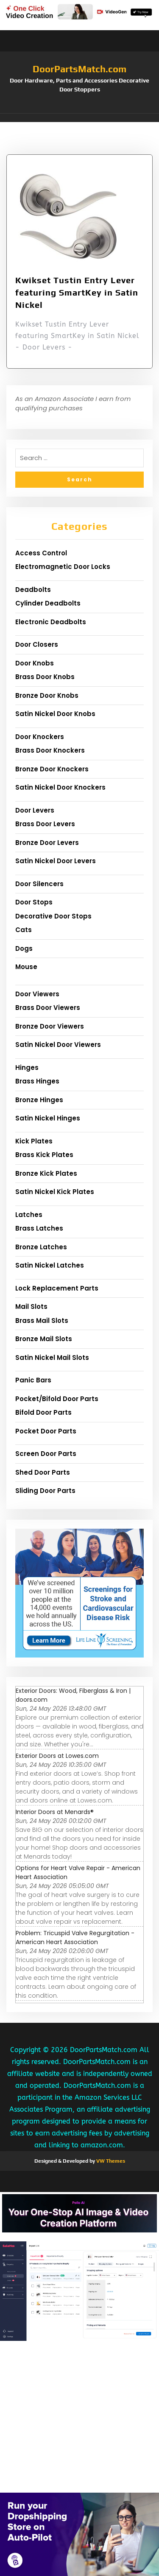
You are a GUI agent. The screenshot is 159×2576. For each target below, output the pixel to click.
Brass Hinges (37, 1081)
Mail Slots (31, 1306)
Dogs (24, 948)
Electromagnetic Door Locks (62, 566)
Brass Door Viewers (47, 1007)
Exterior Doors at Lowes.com (57, 1755)
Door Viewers (37, 993)
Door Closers (36, 644)
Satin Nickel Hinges (47, 1118)
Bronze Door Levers (47, 842)
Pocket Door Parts (45, 1431)
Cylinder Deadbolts (48, 603)
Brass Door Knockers (50, 750)
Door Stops (34, 902)
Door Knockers (39, 736)
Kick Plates (34, 1141)
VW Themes (110, 2161)
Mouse (26, 966)
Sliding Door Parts (45, 1490)
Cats (23, 929)
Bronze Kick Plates (46, 1173)
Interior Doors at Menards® (55, 1812)
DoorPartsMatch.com (79, 68)
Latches (28, 1214)
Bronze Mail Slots (43, 1338)
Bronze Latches (41, 1247)
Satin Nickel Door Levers (55, 860)
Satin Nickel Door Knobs (55, 713)
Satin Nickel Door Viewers (58, 1044)
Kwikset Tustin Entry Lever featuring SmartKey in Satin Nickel (76, 292)
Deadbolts (33, 589)
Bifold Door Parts (43, 1412)
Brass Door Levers (45, 823)
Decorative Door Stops (53, 916)
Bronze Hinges (39, 1099)
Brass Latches (39, 1228)
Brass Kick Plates (44, 1154)
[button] (79, 118)
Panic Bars (33, 1380)
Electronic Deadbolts (50, 621)
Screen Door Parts (45, 1453)
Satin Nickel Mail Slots (52, 1357)
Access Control (41, 553)
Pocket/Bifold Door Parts (56, 1398)
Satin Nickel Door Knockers (60, 787)
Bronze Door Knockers (52, 769)
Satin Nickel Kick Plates (54, 1191)
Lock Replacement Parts (56, 1288)
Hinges (27, 1067)
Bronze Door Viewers (49, 1026)
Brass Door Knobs (45, 676)
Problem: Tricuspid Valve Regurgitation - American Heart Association (75, 1937)
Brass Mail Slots (41, 1320)
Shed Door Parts (42, 1472)
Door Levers (34, 810)
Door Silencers (39, 883)
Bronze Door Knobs (46, 695)
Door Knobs (34, 663)
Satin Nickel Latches (49, 1265)
